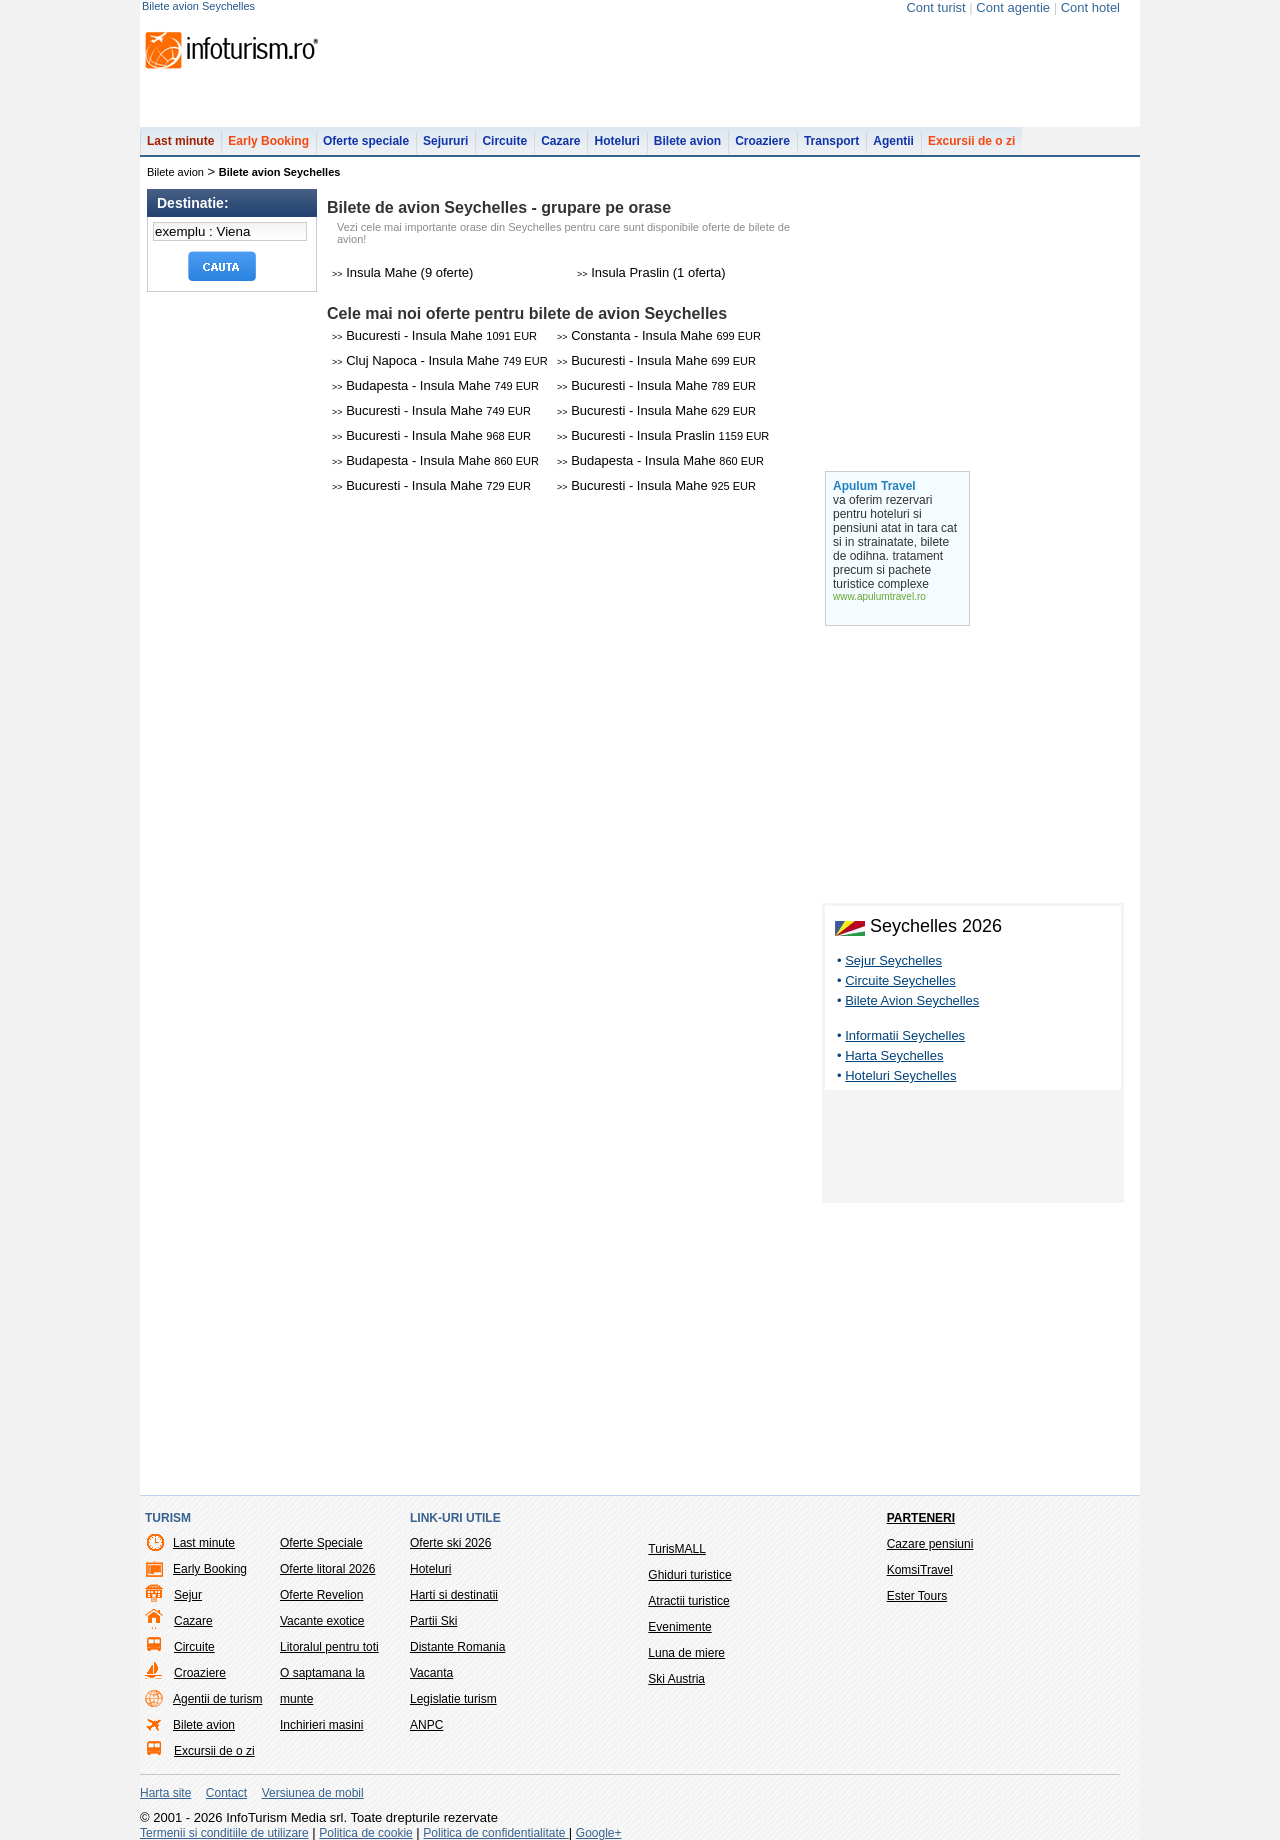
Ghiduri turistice (689, 1575)
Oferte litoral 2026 (327, 1569)
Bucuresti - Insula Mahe (434, 335)
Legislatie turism (453, 1699)
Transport (831, 141)
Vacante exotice (322, 1621)
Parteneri (921, 1518)
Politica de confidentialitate (495, 1833)
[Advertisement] (973, 1150)
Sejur (188, 1595)
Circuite (504, 141)
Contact (226, 1793)
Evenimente (679, 1627)
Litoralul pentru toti (329, 1647)
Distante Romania (457, 1647)
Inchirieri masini (321, 1725)
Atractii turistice (688, 1601)
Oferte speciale (366, 141)
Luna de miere (686, 1653)
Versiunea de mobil (313, 1793)
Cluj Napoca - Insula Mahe (440, 360)
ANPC (426, 1725)
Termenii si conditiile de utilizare (224, 1833)
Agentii (893, 141)
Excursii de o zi (971, 141)
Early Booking (268, 141)
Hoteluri (616, 141)
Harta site (165, 1793)
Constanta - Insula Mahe (659, 335)
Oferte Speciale (321, 1543)
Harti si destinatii (454, 1595)
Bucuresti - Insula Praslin (663, 435)
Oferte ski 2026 (450, 1543)
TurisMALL (677, 1549)
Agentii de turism (217, 1699)
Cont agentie (1013, 7)
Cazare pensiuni (930, 1544)
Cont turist (935, 7)
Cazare (560, 141)
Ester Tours (917, 1596)
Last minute (180, 141)
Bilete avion (687, 141)
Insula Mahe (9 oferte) (402, 272)
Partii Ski (433, 1621)
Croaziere (762, 141)
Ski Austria (676, 1679)
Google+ (599, 1833)
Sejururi (445, 141)
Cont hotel (1090, 7)
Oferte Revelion (321, 1595)
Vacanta (431, 1673)
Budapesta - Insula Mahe (435, 385)
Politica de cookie (365, 1833)
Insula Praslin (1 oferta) (651, 272)
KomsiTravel (920, 1570)
